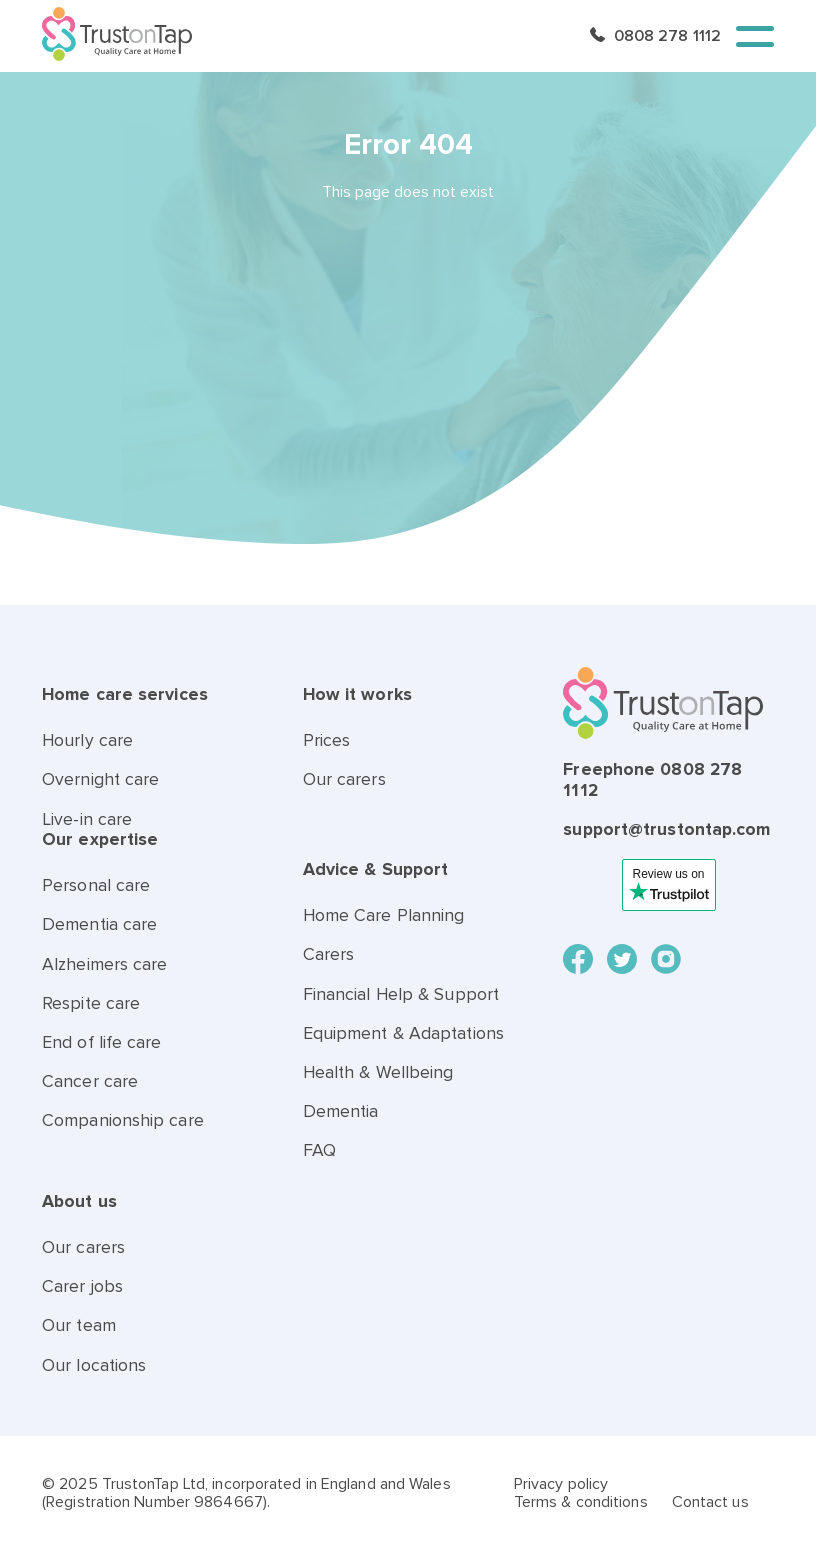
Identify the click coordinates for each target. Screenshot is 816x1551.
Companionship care (123, 1120)
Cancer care (90, 1081)
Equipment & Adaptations (403, 1033)
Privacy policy (561, 1484)
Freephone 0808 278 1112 (652, 779)
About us (79, 1201)
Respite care (91, 1003)
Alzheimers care (105, 964)
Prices (327, 740)
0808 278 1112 (667, 36)
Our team (79, 1325)
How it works (357, 694)
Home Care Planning (384, 915)
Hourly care (87, 740)
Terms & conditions (581, 1502)
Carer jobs (82, 1286)
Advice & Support (376, 869)
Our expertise (100, 839)
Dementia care (99, 924)
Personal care (96, 885)
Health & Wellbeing (378, 1072)
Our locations (94, 1365)
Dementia (341, 1111)
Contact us (710, 1502)
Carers (329, 954)
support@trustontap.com (666, 829)
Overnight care (100, 779)
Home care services (125, 694)
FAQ (319, 1150)
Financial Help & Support (401, 994)
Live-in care (87, 819)
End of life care (102, 1042)
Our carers (344, 779)
